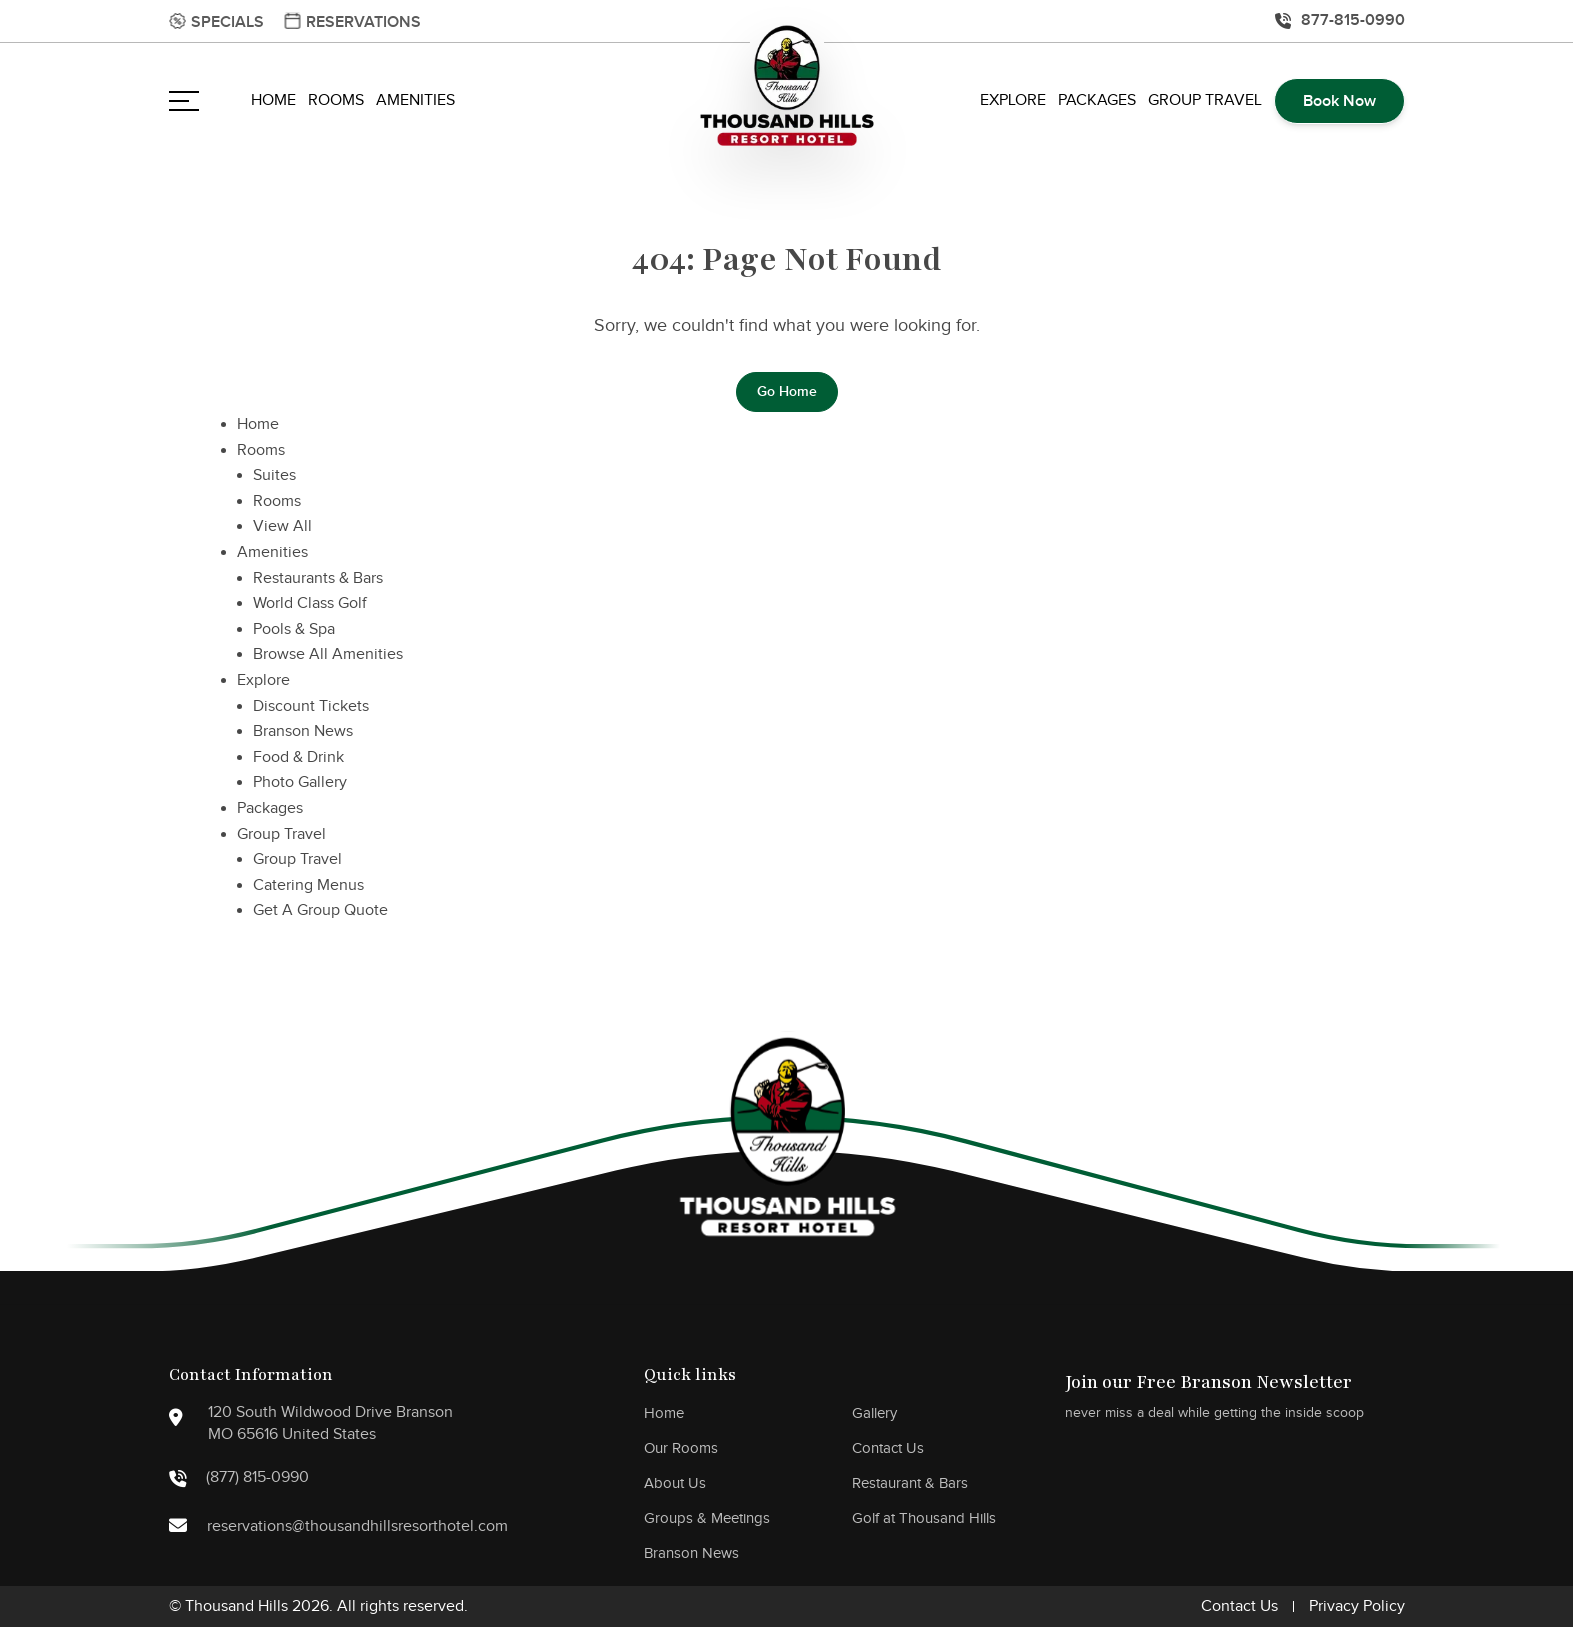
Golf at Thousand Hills (924, 1518)
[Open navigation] (184, 101)
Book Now (1339, 101)
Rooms (336, 100)
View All (282, 526)
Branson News (303, 731)
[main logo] (787, 87)
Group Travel (1205, 100)
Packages (1097, 100)
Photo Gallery (300, 782)
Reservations (363, 22)
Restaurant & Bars (910, 1483)
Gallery (874, 1413)
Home (273, 100)
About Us (675, 1483)
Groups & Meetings (707, 1518)
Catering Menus (308, 885)
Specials (227, 22)
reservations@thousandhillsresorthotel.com (315, 1528)
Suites (274, 475)
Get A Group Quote (320, 910)
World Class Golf (310, 603)
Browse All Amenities (328, 654)
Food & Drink (298, 757)
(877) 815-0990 (239, 1478)
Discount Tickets (311, 706)
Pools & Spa (294, 629)
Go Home (787, 391)
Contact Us (888, 1448)
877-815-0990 (1353, 20)
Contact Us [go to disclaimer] (1239, 1606)
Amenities (415, 100)
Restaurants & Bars (318, 578)
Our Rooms (681, 1448)
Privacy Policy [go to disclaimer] (1357, 1606)
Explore (1013, 100)
